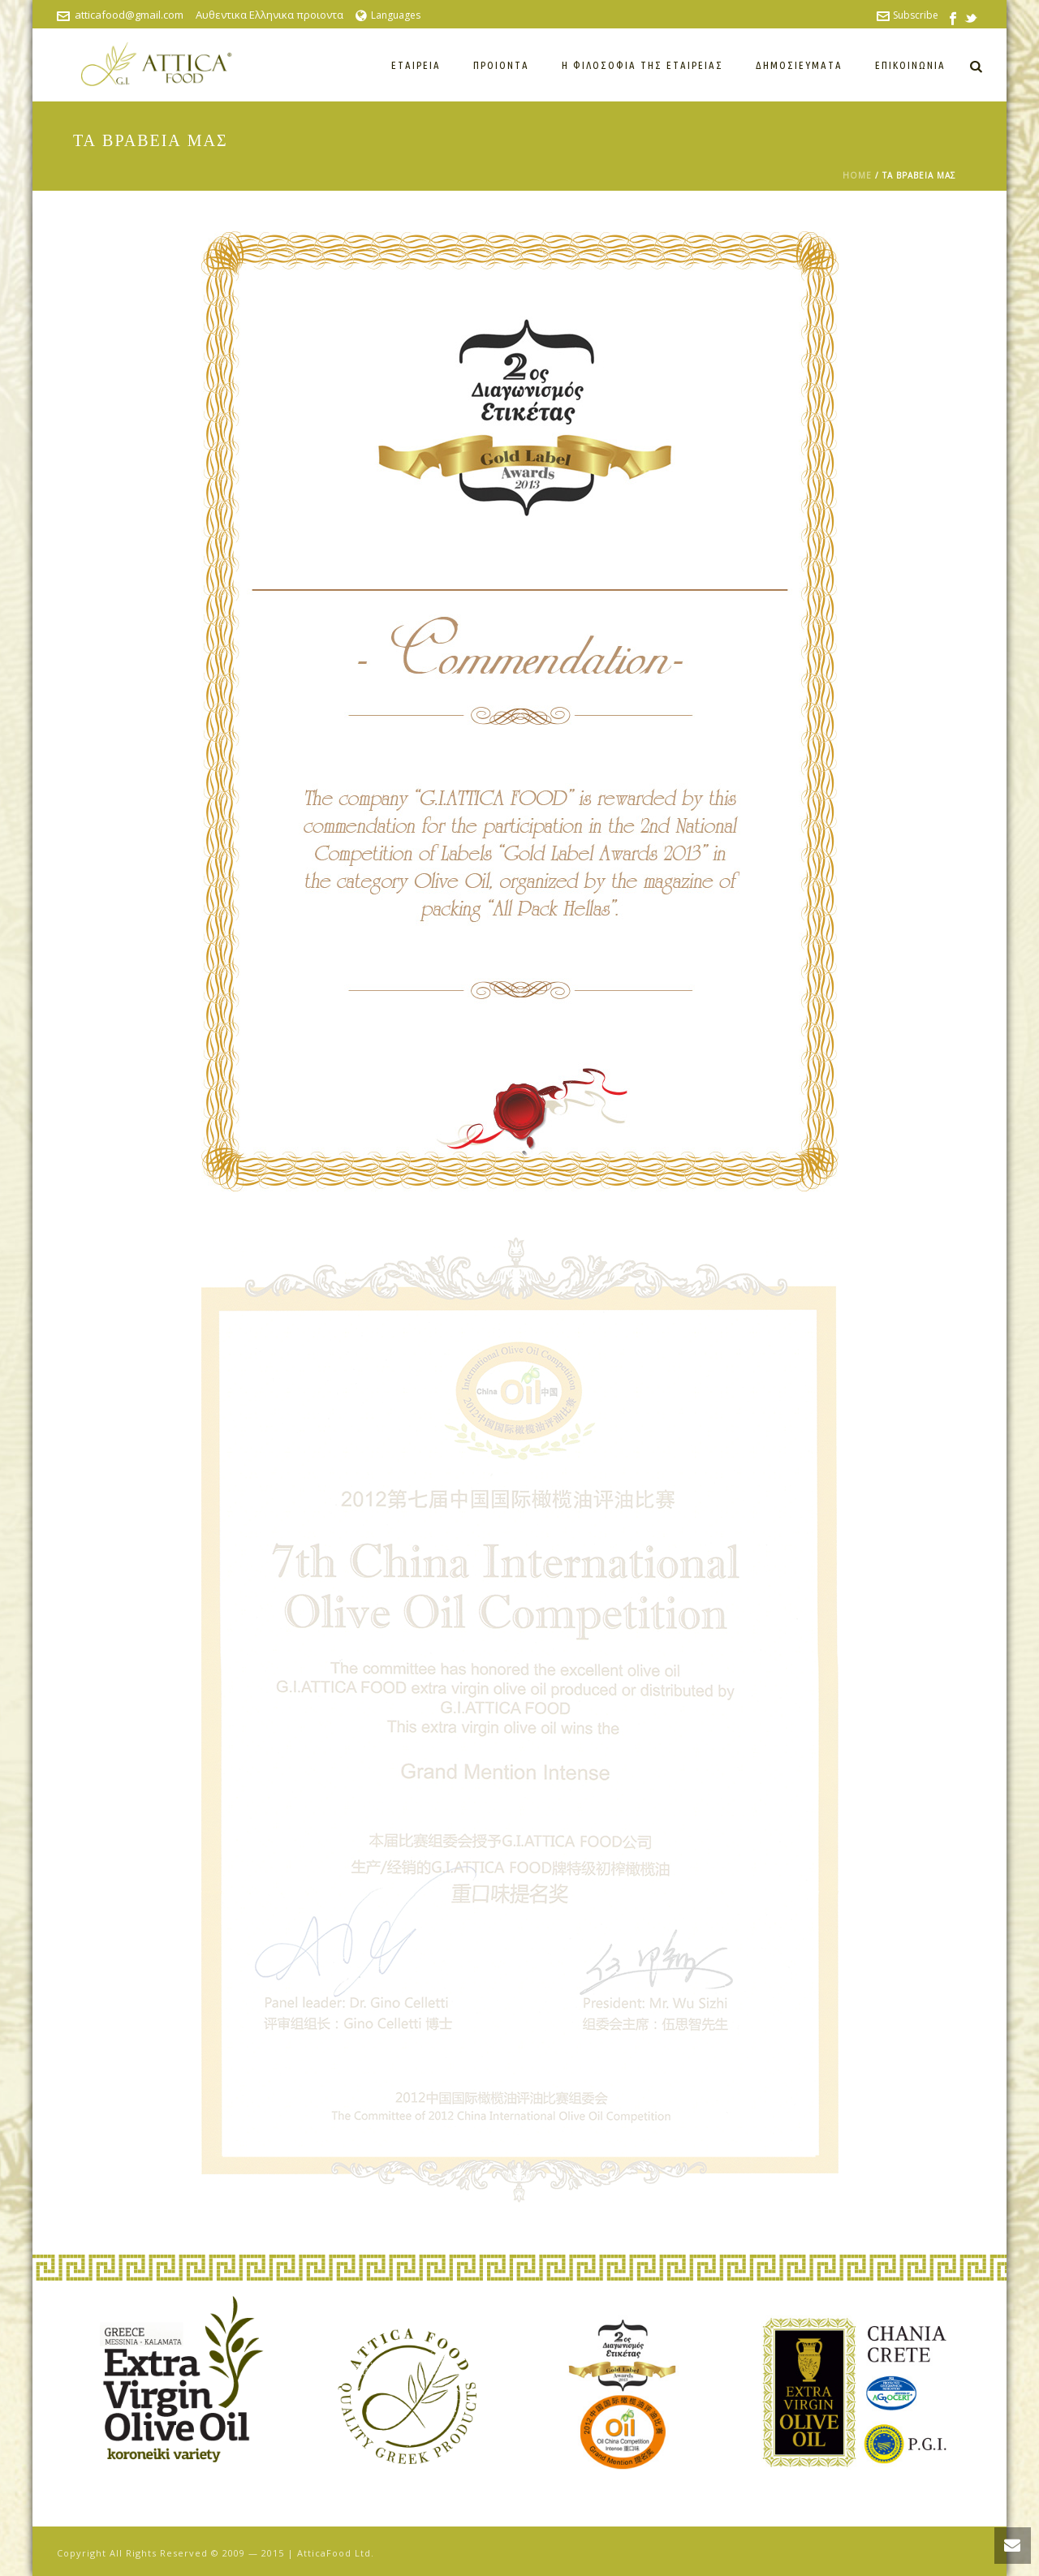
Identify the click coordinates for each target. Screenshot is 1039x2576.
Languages (388, 15)
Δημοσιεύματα (799, 65)
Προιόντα (501, 65)
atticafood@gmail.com (129, 14)
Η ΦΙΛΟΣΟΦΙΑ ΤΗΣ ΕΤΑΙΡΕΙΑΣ (642, 65)
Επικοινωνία (910, 65)
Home (857, 175)
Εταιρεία (416, 65)
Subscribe (907, 15)
